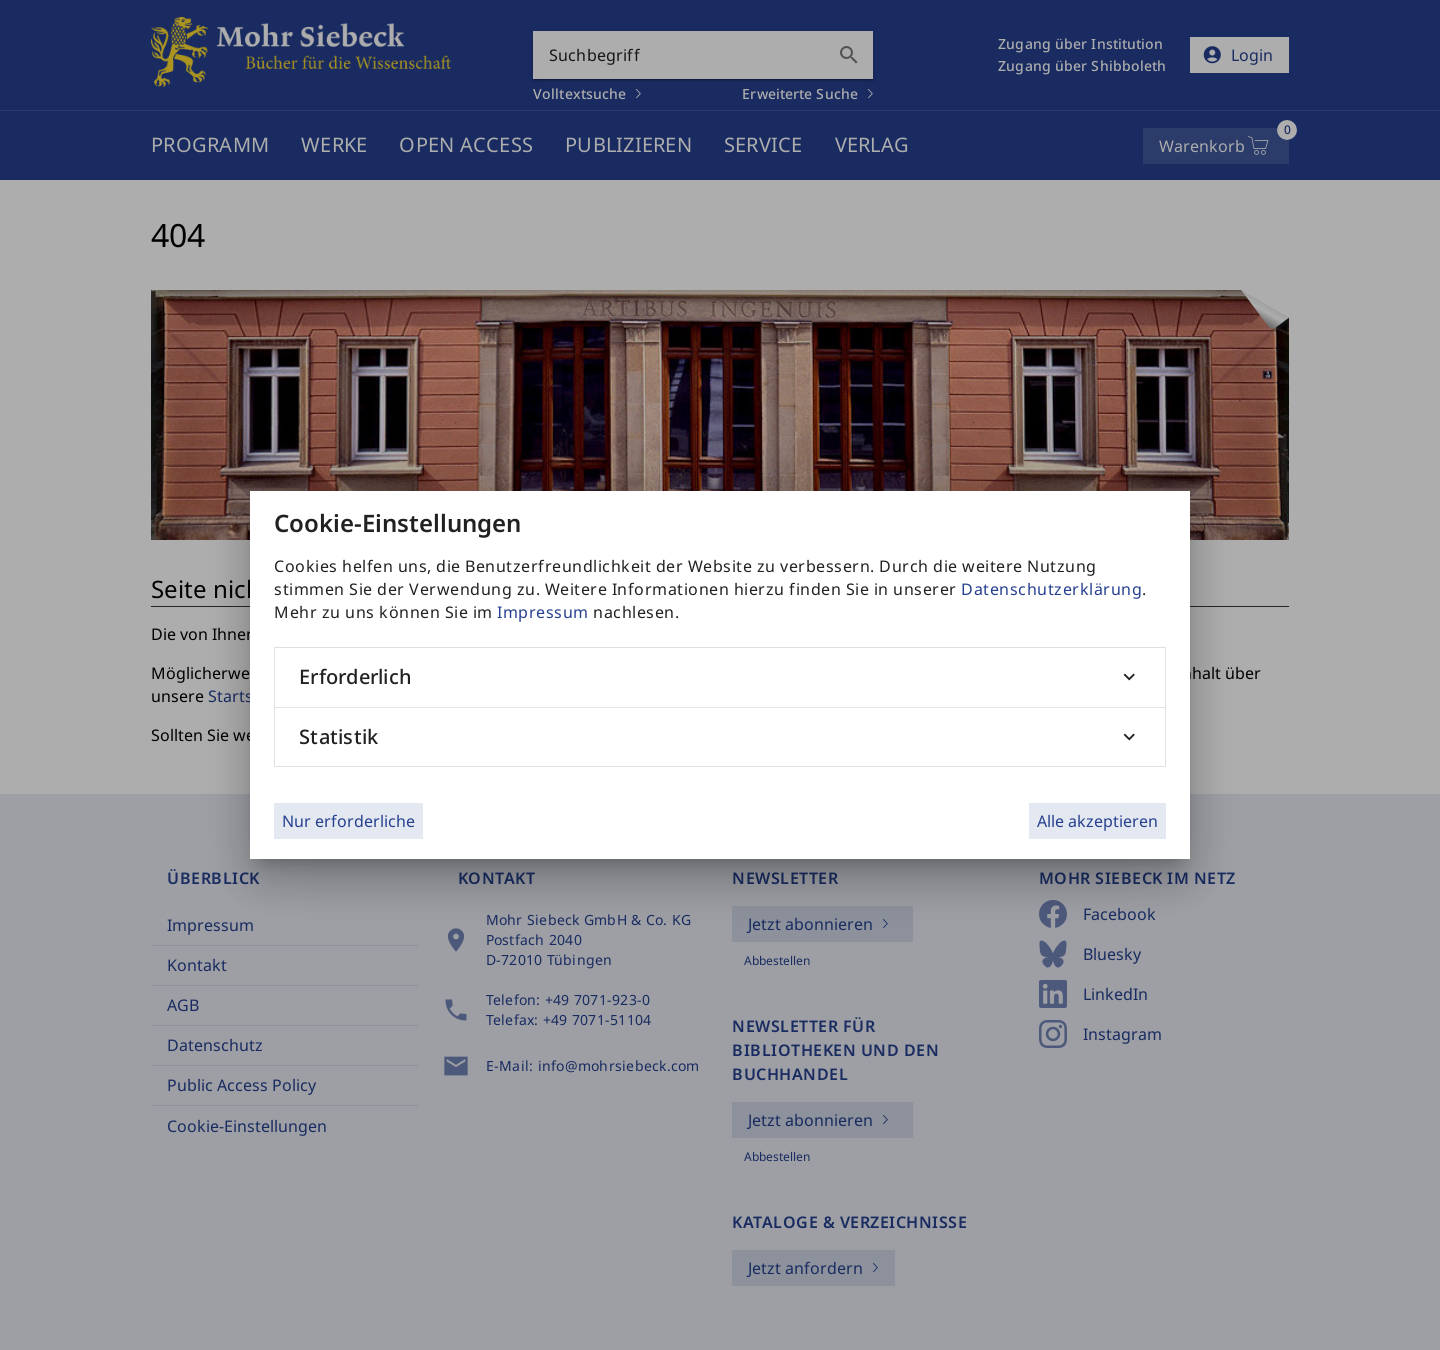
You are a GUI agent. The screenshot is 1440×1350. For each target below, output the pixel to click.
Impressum (543, 612)
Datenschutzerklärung (1051, 589)
